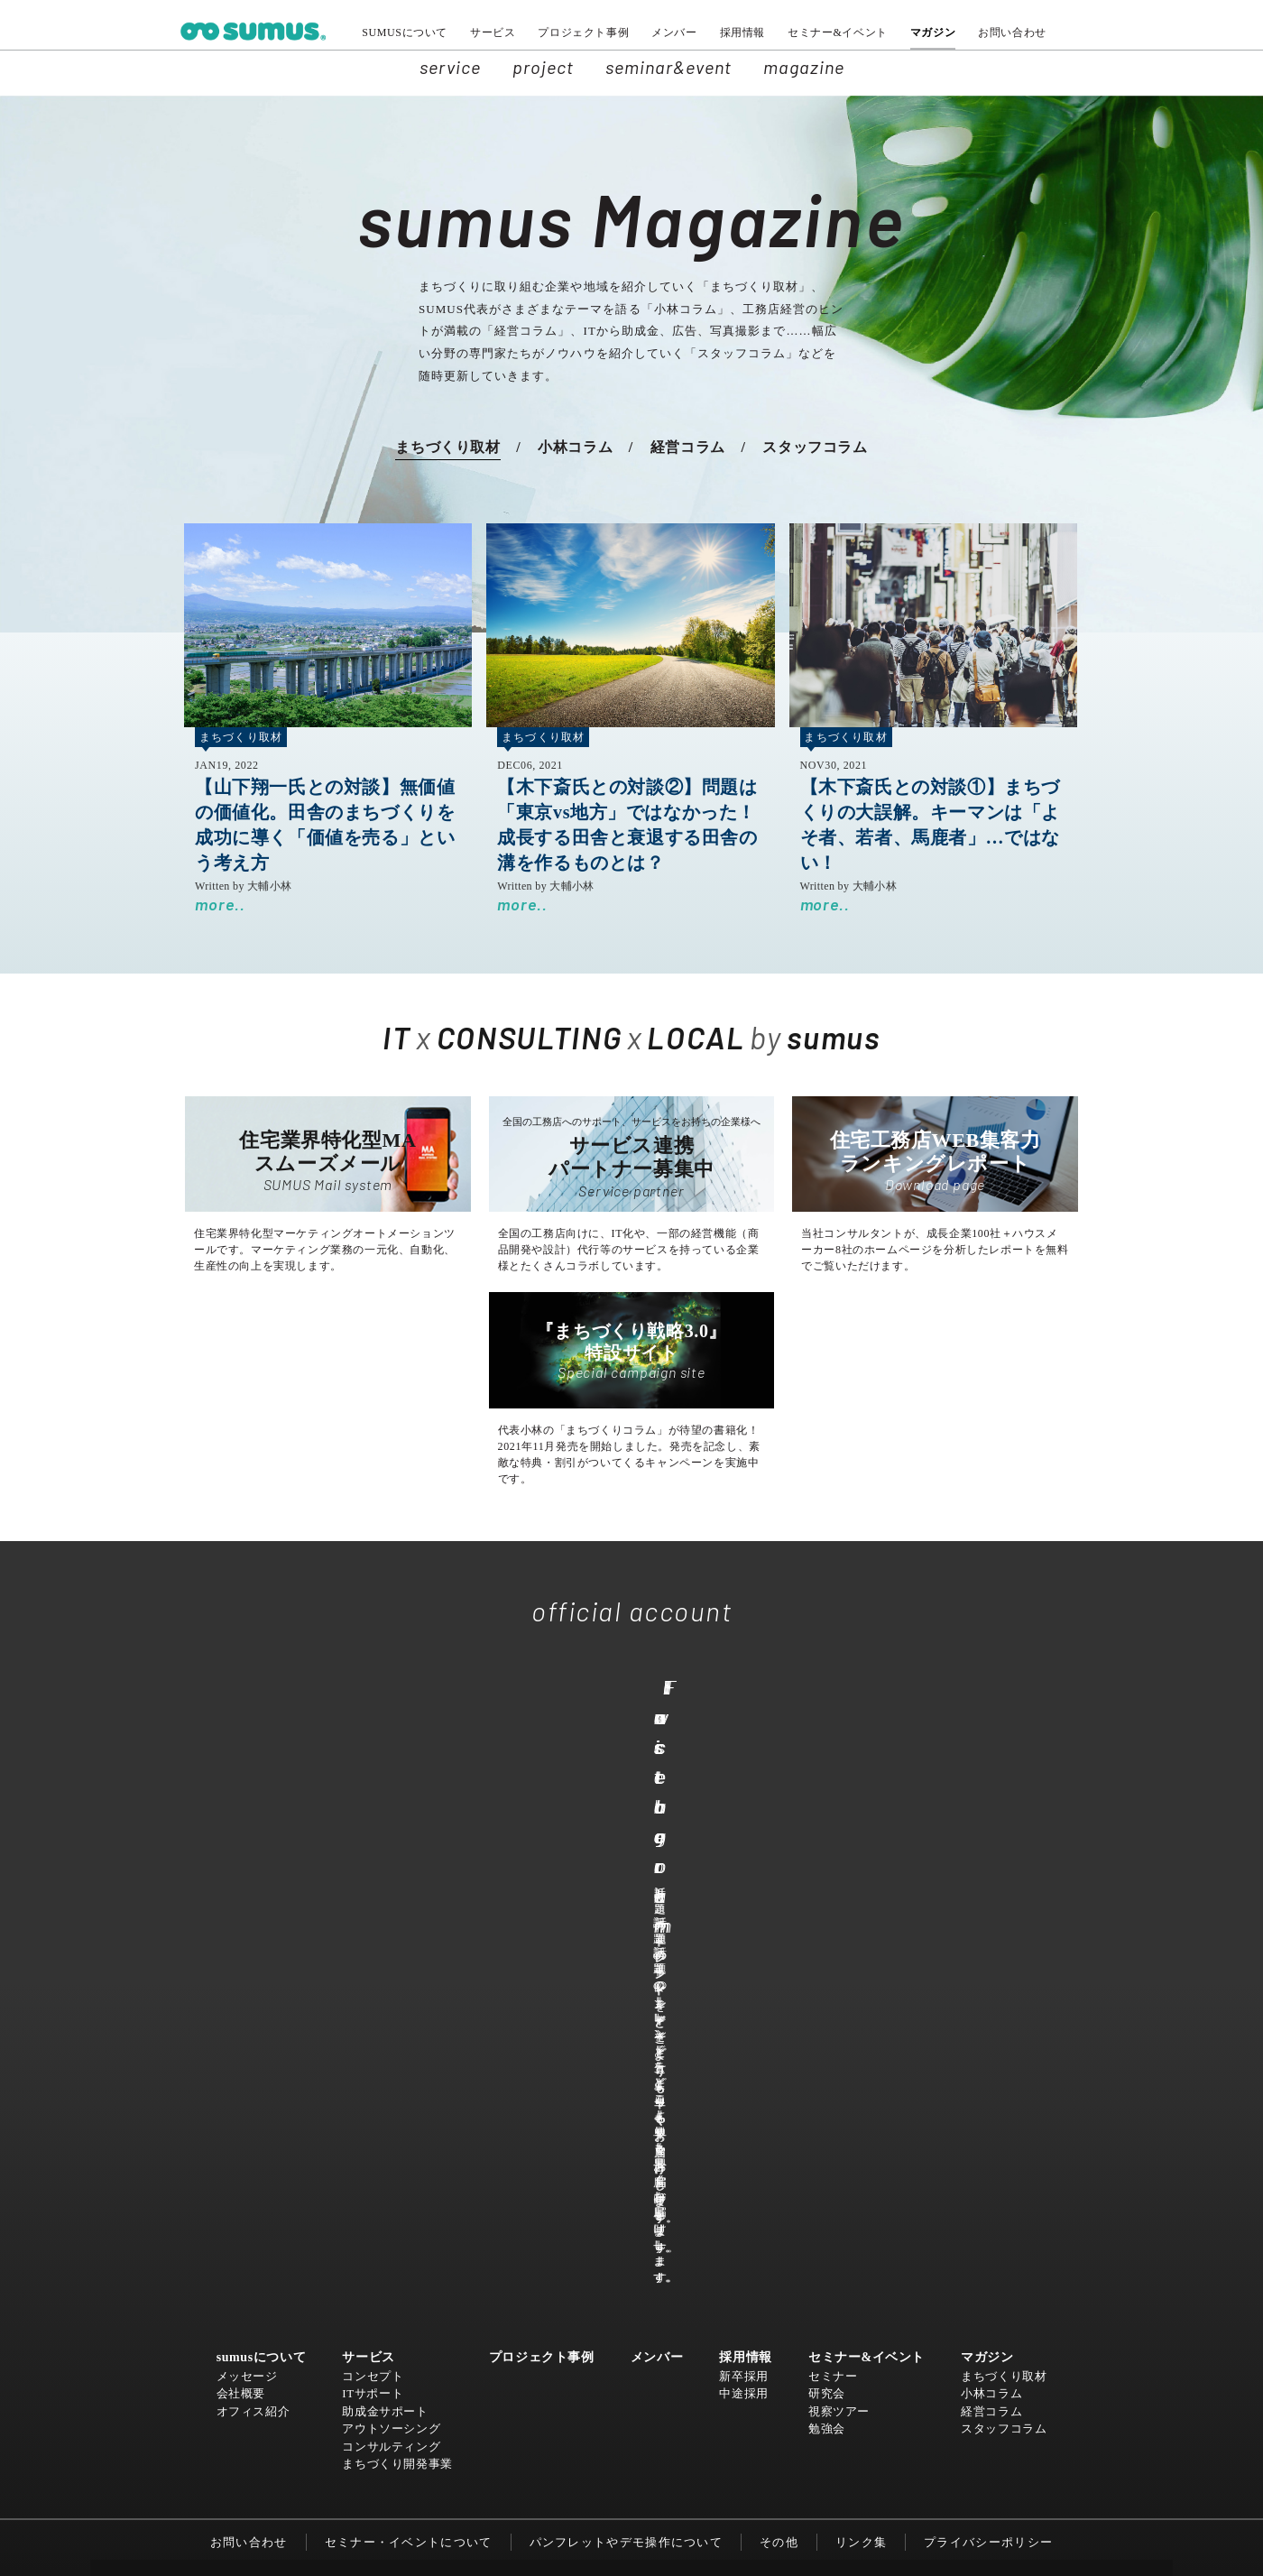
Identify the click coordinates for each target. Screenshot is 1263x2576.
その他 (779, 2101)
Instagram (843, 1792)
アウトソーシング (392, 1987)
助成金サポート (386, 1970)
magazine (803, 67)
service (450, 67)
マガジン (932, 32)
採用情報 (742, 32)
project (543, 67)
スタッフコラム (814, 447)
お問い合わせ (1012, 32)
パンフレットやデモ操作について (627, 2101)
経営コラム (687, 447)
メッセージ (247, 1935)
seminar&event (668, 67)
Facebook (622, 1792)
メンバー (673, 32)
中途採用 (743, 1952)
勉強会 (826, 1987)
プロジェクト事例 (583, 32)
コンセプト (373, 1935)
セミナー (832, 1935)
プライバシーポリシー (988, 2101)
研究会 (826, 1952)
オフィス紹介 (253, 1970)
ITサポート (373, 1952)
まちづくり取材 (447, 447)
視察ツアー (839, 1970)
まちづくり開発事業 (398, 2022)
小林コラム (575, 447)
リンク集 (861, 2101)
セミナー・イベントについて (409, 2101)
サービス (492, 32)
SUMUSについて (404, 32)
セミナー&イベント (838, 32)
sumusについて (262, 1917)
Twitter (403, 1792)
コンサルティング (392, 2005)
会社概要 (241, 1952)
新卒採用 (743, 1935)
